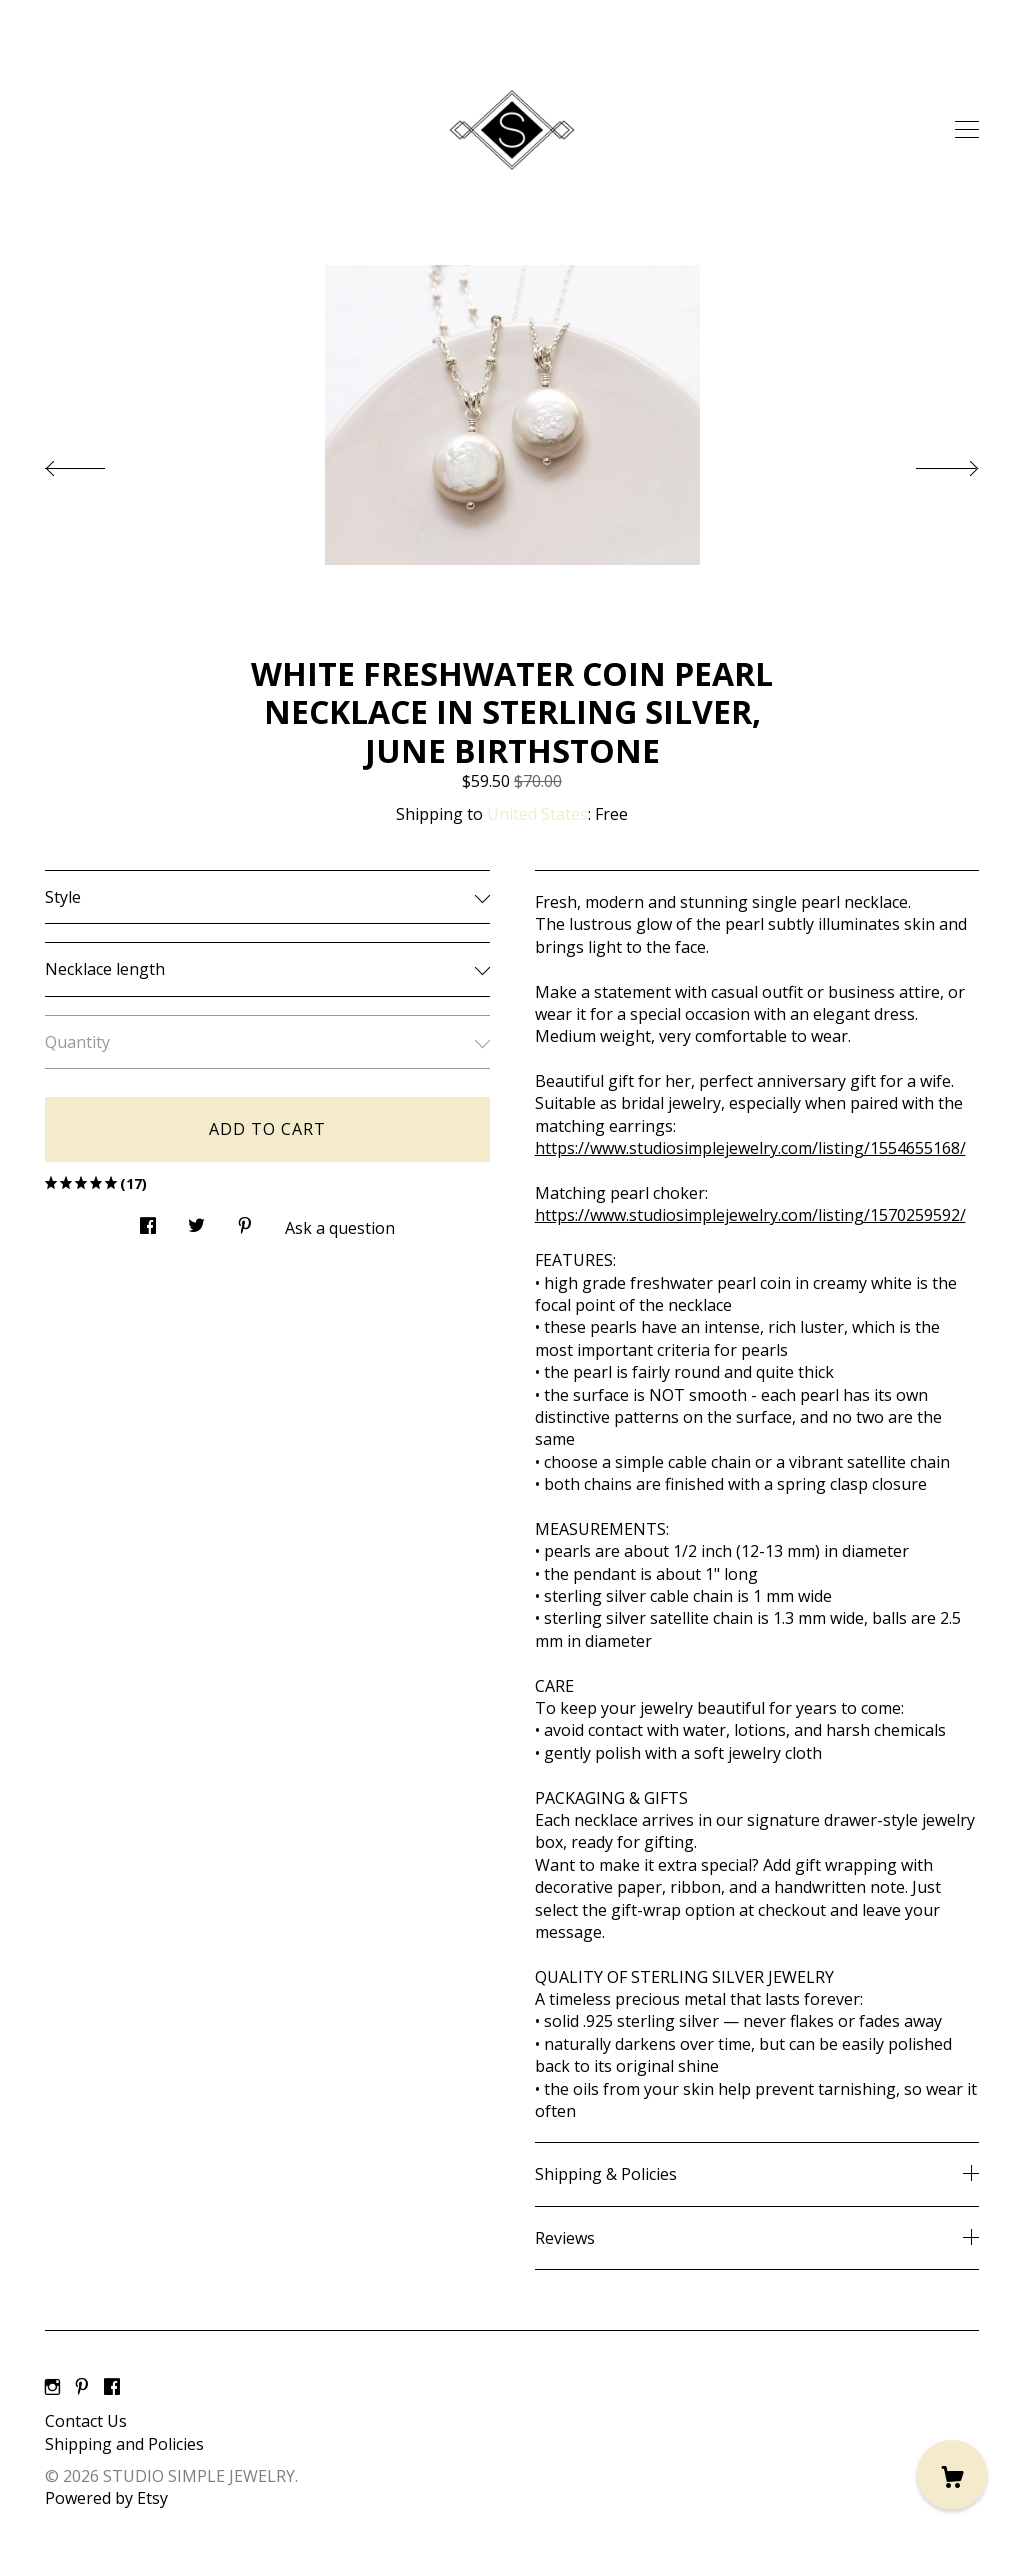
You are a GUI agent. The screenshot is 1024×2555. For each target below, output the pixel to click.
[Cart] (952, 2475)
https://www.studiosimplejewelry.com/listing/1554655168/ (750, 1148)
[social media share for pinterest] (245, 1220)
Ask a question (340, 1228)
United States (537, 814)
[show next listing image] (929, 463)
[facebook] (112, 2387)
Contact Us (86, 2421)
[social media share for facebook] (148, 1220)
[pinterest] (82, 2387)
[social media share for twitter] (196, 1220)
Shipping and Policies (124, 2444)
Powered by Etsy (106, 2498)
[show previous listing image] (95, 463)
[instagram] (52, 2387)
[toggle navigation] (967, 130)
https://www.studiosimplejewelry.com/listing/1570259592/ (750, 1215)
